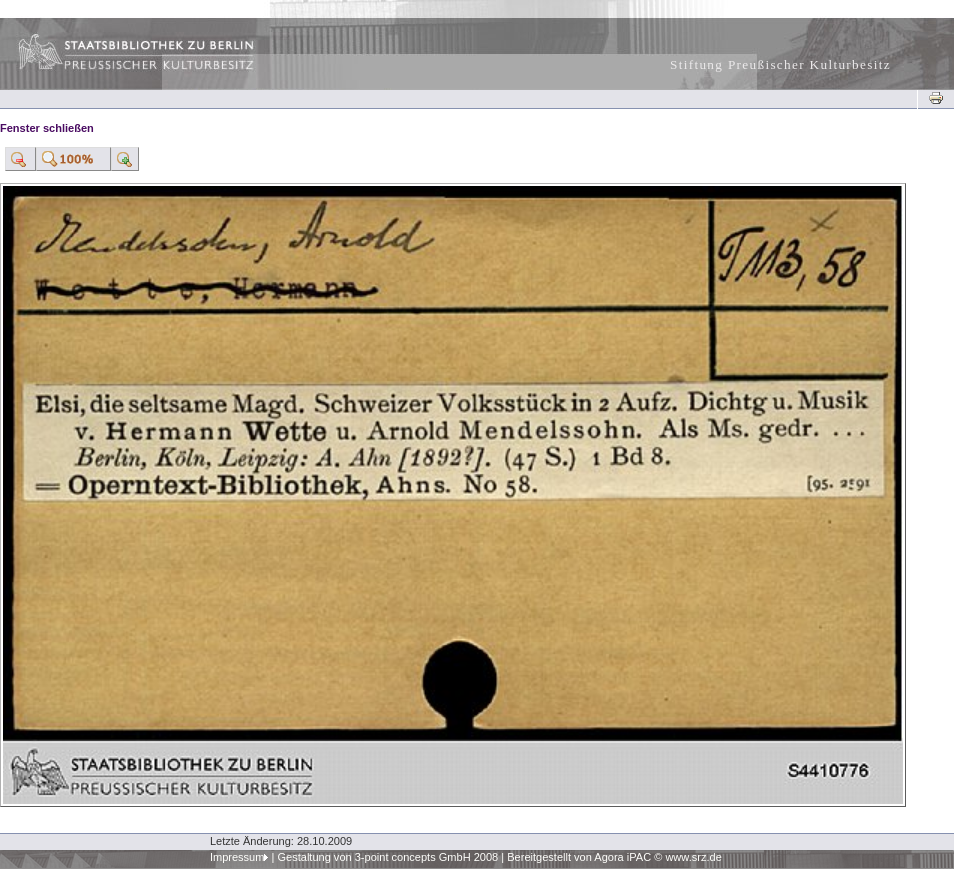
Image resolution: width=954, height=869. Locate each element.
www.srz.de (693, 857)
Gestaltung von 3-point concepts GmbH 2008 (387, 857)
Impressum (237, 857)
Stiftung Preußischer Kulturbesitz (780, 64)
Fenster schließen (47, 128)
